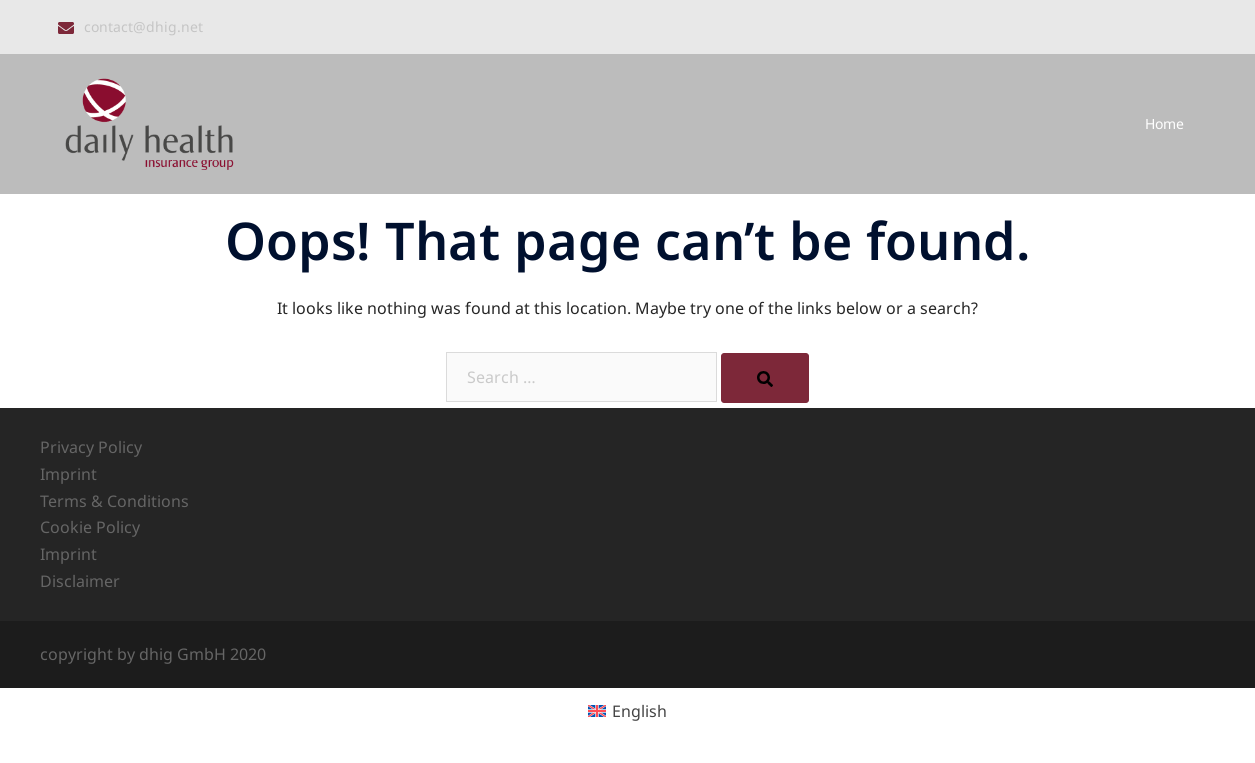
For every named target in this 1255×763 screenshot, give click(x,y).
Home (1164, 123)
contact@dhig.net (143, 26)
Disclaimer (80, 581)
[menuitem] (627, 710)
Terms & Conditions (114, 501)
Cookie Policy (90, 527)
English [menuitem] (639, 711)
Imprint (68, 474)
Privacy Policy (91, 447)
